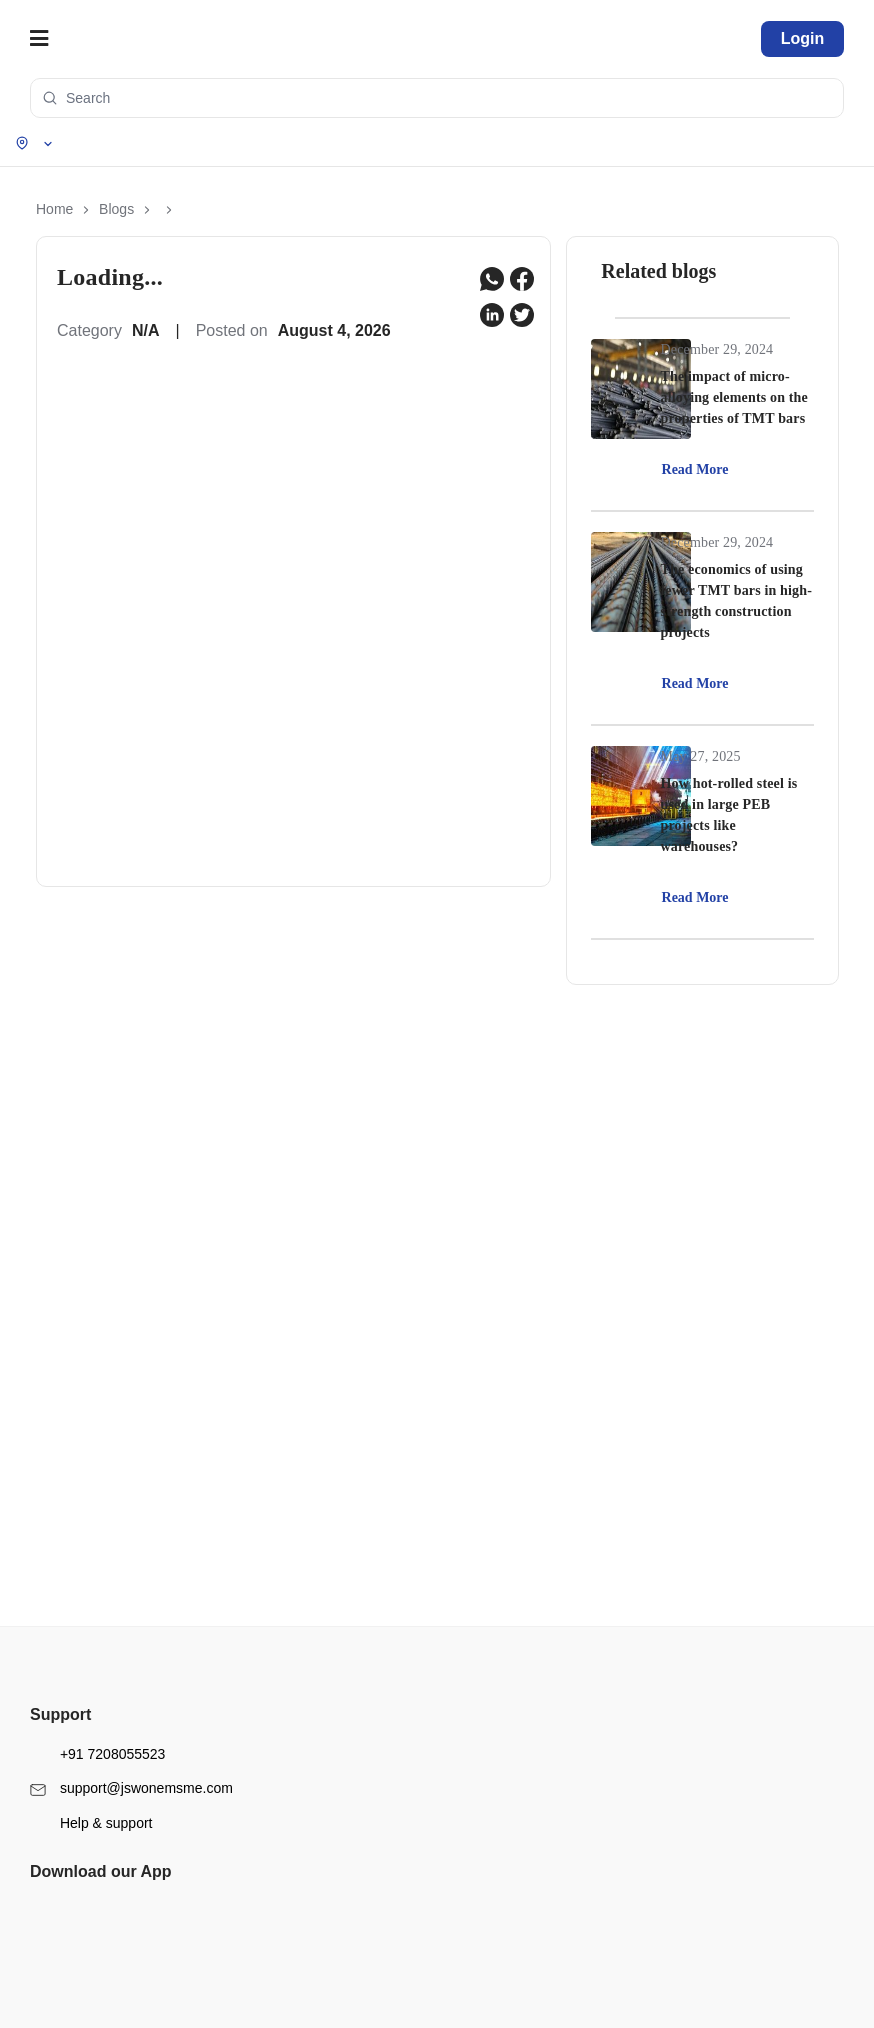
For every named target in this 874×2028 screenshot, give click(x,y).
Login (803, 38)
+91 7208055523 (97, 1705)
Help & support (91, 1774)
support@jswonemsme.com (131, 1740)
